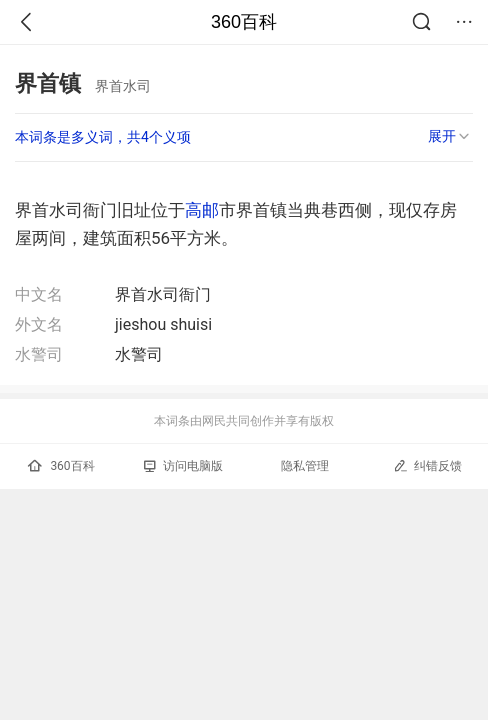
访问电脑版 (183, 466)
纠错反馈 (427, 465)
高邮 (202, 210)
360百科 (244, 22)
